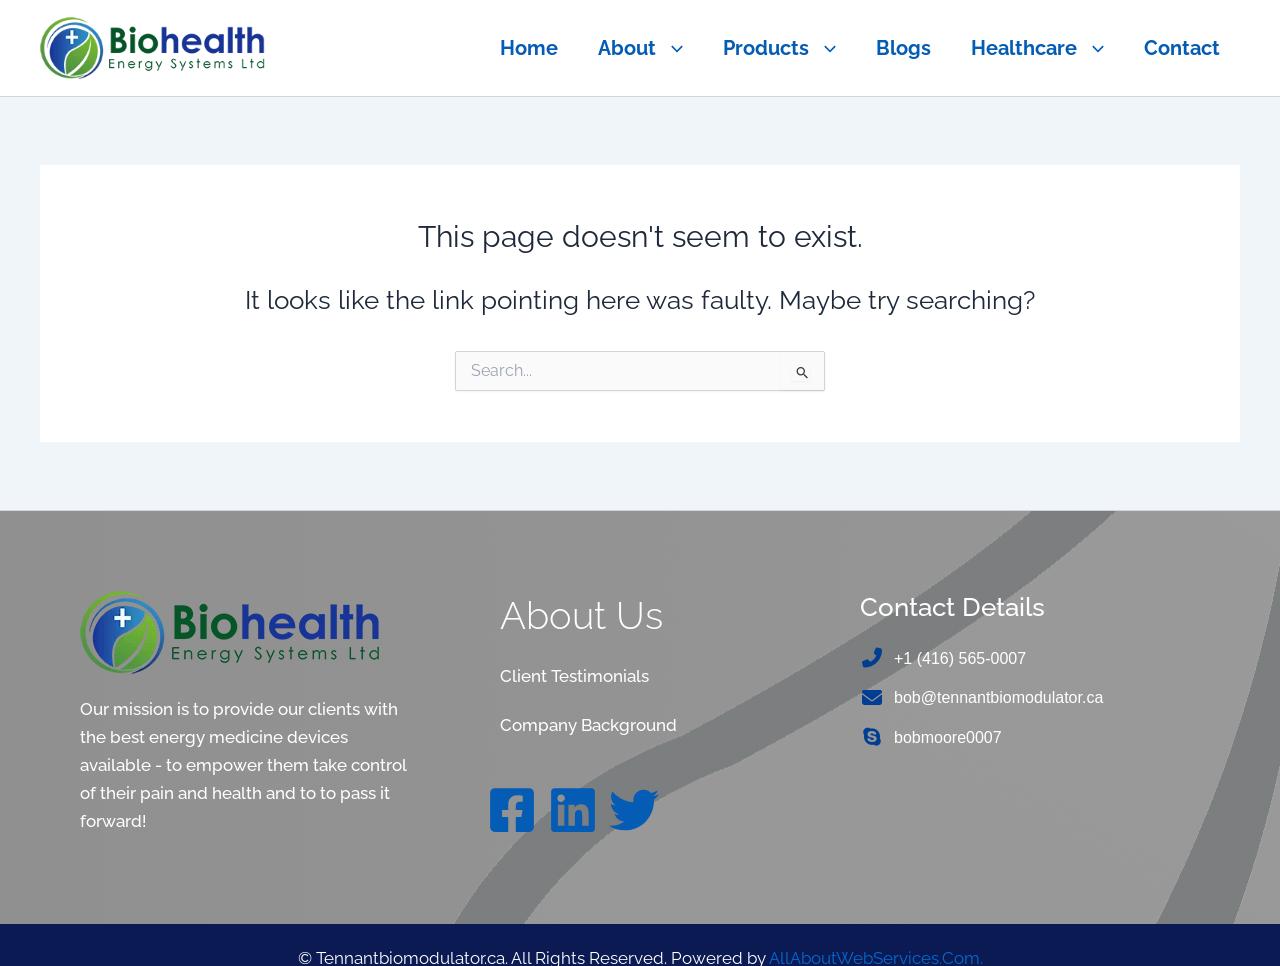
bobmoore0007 (948, 738)
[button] (669, 48)
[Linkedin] (573, 809)
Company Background (588, 725)
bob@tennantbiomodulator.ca (998, 698)
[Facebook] (512, 809)
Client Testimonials (574, 676)
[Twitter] (634, 809)
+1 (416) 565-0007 (960, 658)
